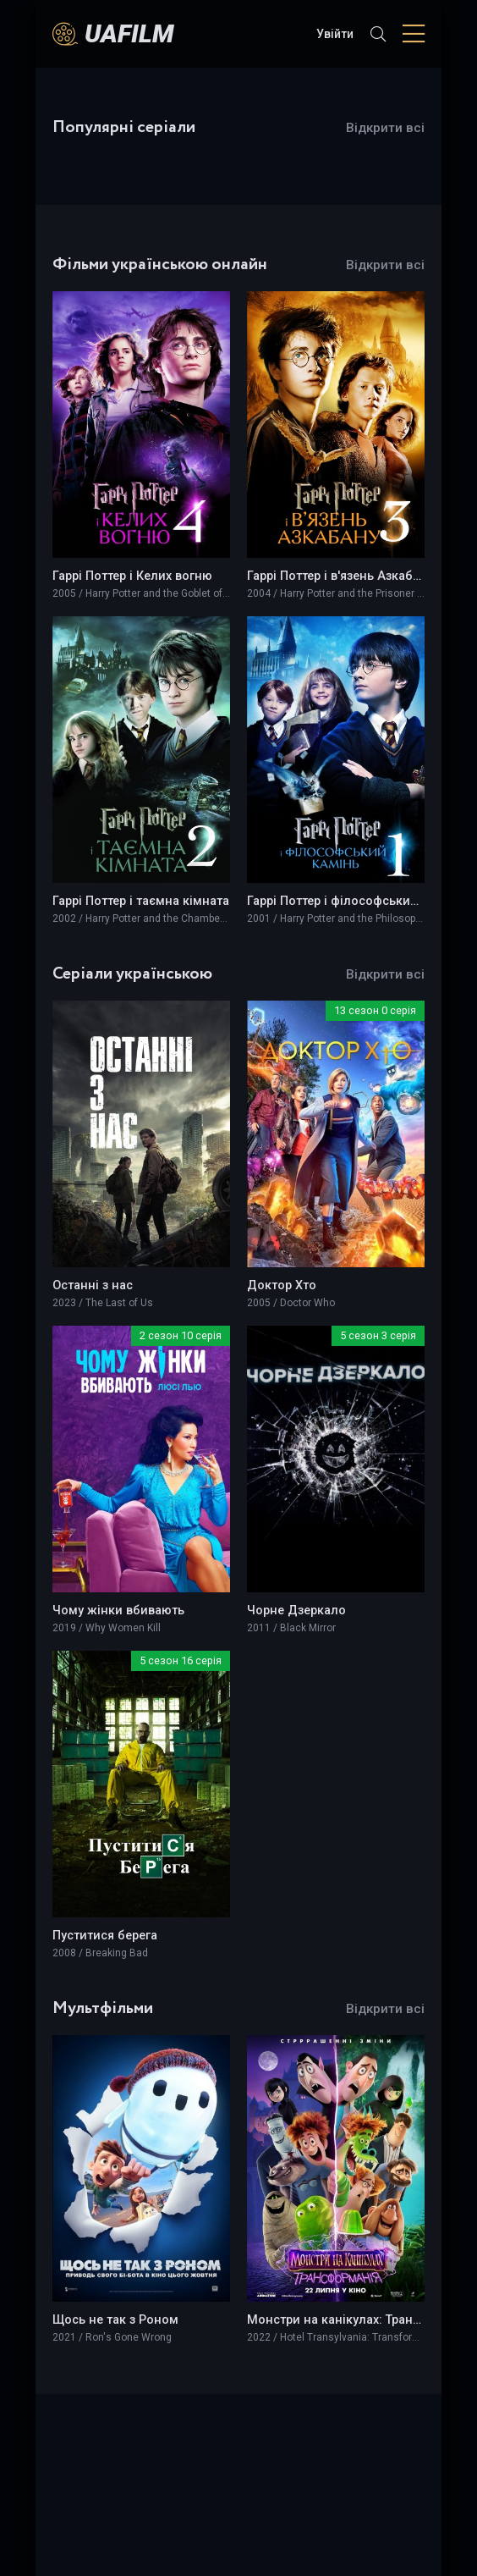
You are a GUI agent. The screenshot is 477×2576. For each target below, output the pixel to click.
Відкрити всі (385, 127)
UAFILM (129, 33)
